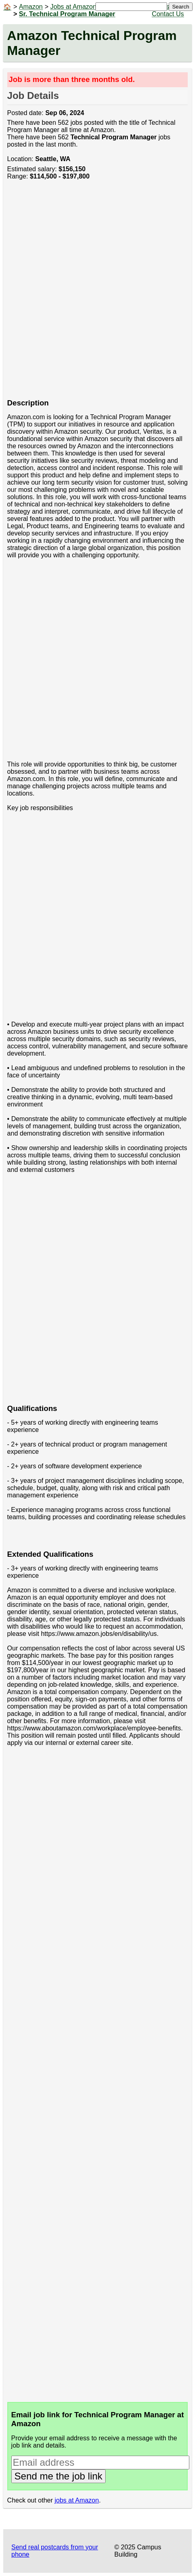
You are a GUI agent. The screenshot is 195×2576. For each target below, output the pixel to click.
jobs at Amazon (77, 2500)
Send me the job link (58, 2476)
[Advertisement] (97, 293)
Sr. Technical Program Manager (67, 13)
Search (180, 7)
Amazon (31, 6)
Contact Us (168, 13)
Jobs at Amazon (73, 6)
